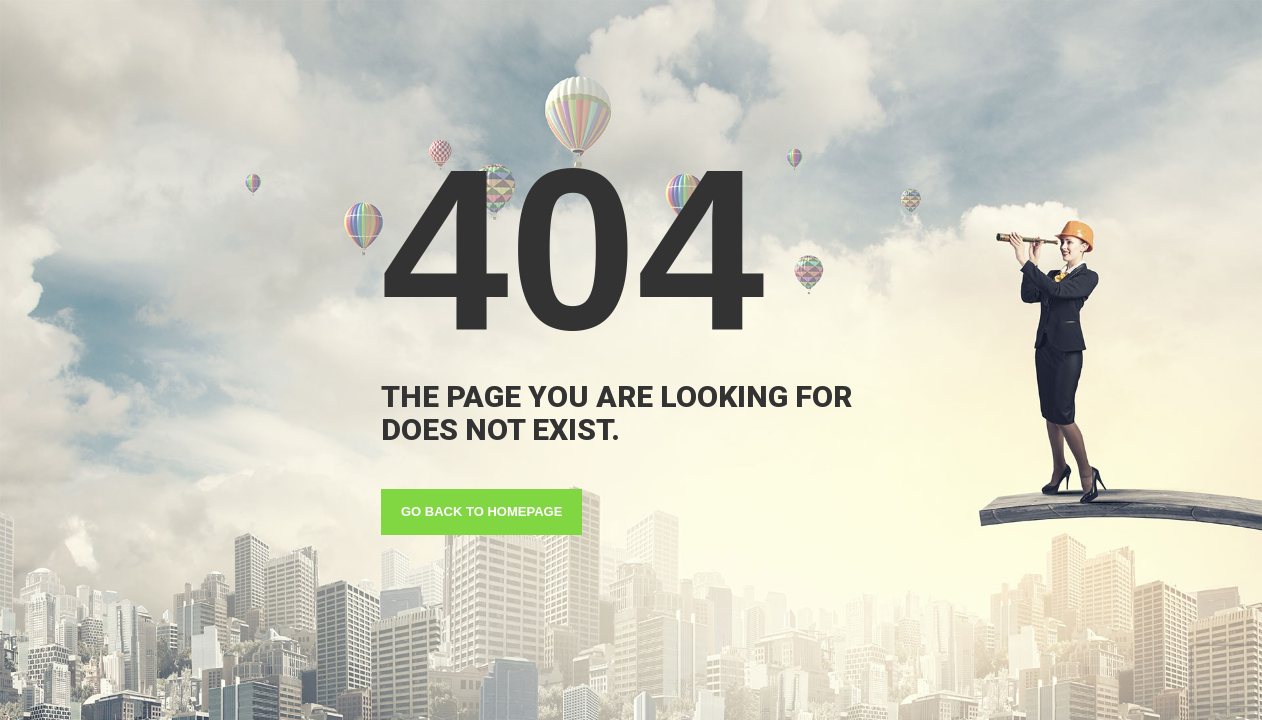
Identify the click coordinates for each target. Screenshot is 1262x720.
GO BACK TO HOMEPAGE (481, 511)
